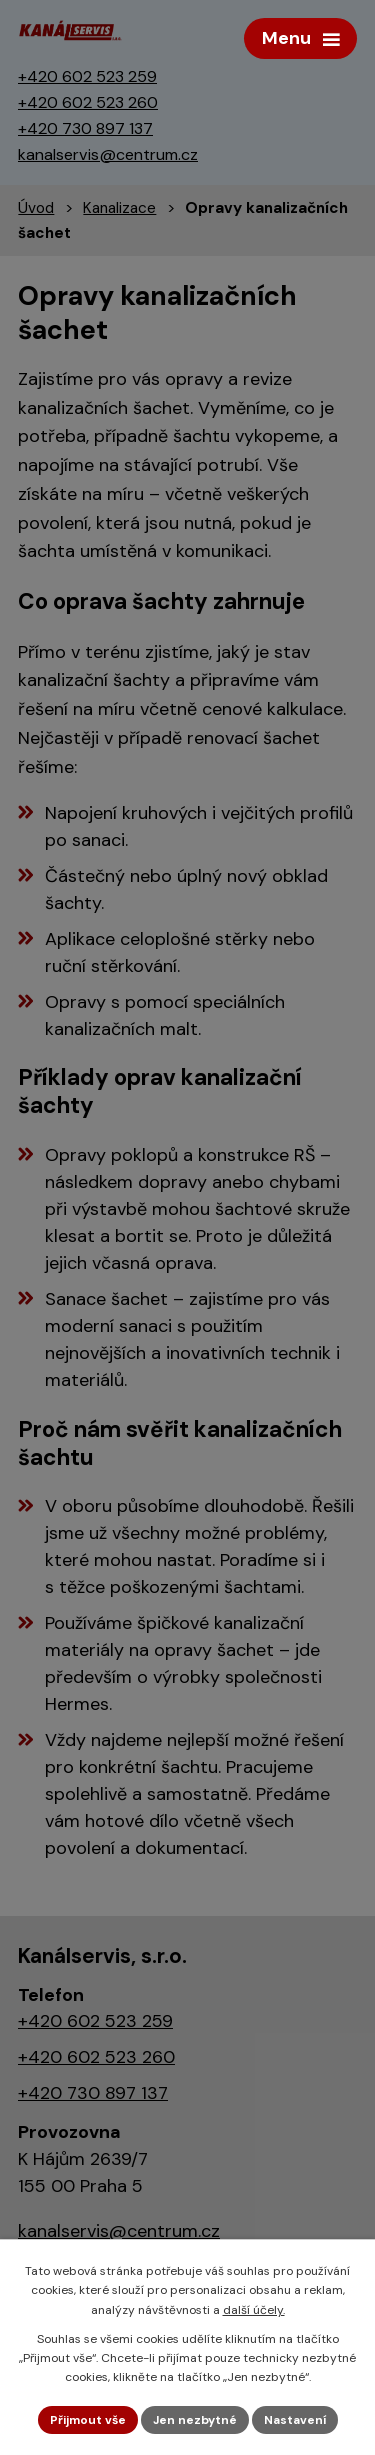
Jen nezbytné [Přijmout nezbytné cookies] (195, 2420)
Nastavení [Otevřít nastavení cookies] (295, 2420)
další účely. (254, 2310)
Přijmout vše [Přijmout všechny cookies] (88, 2420)
